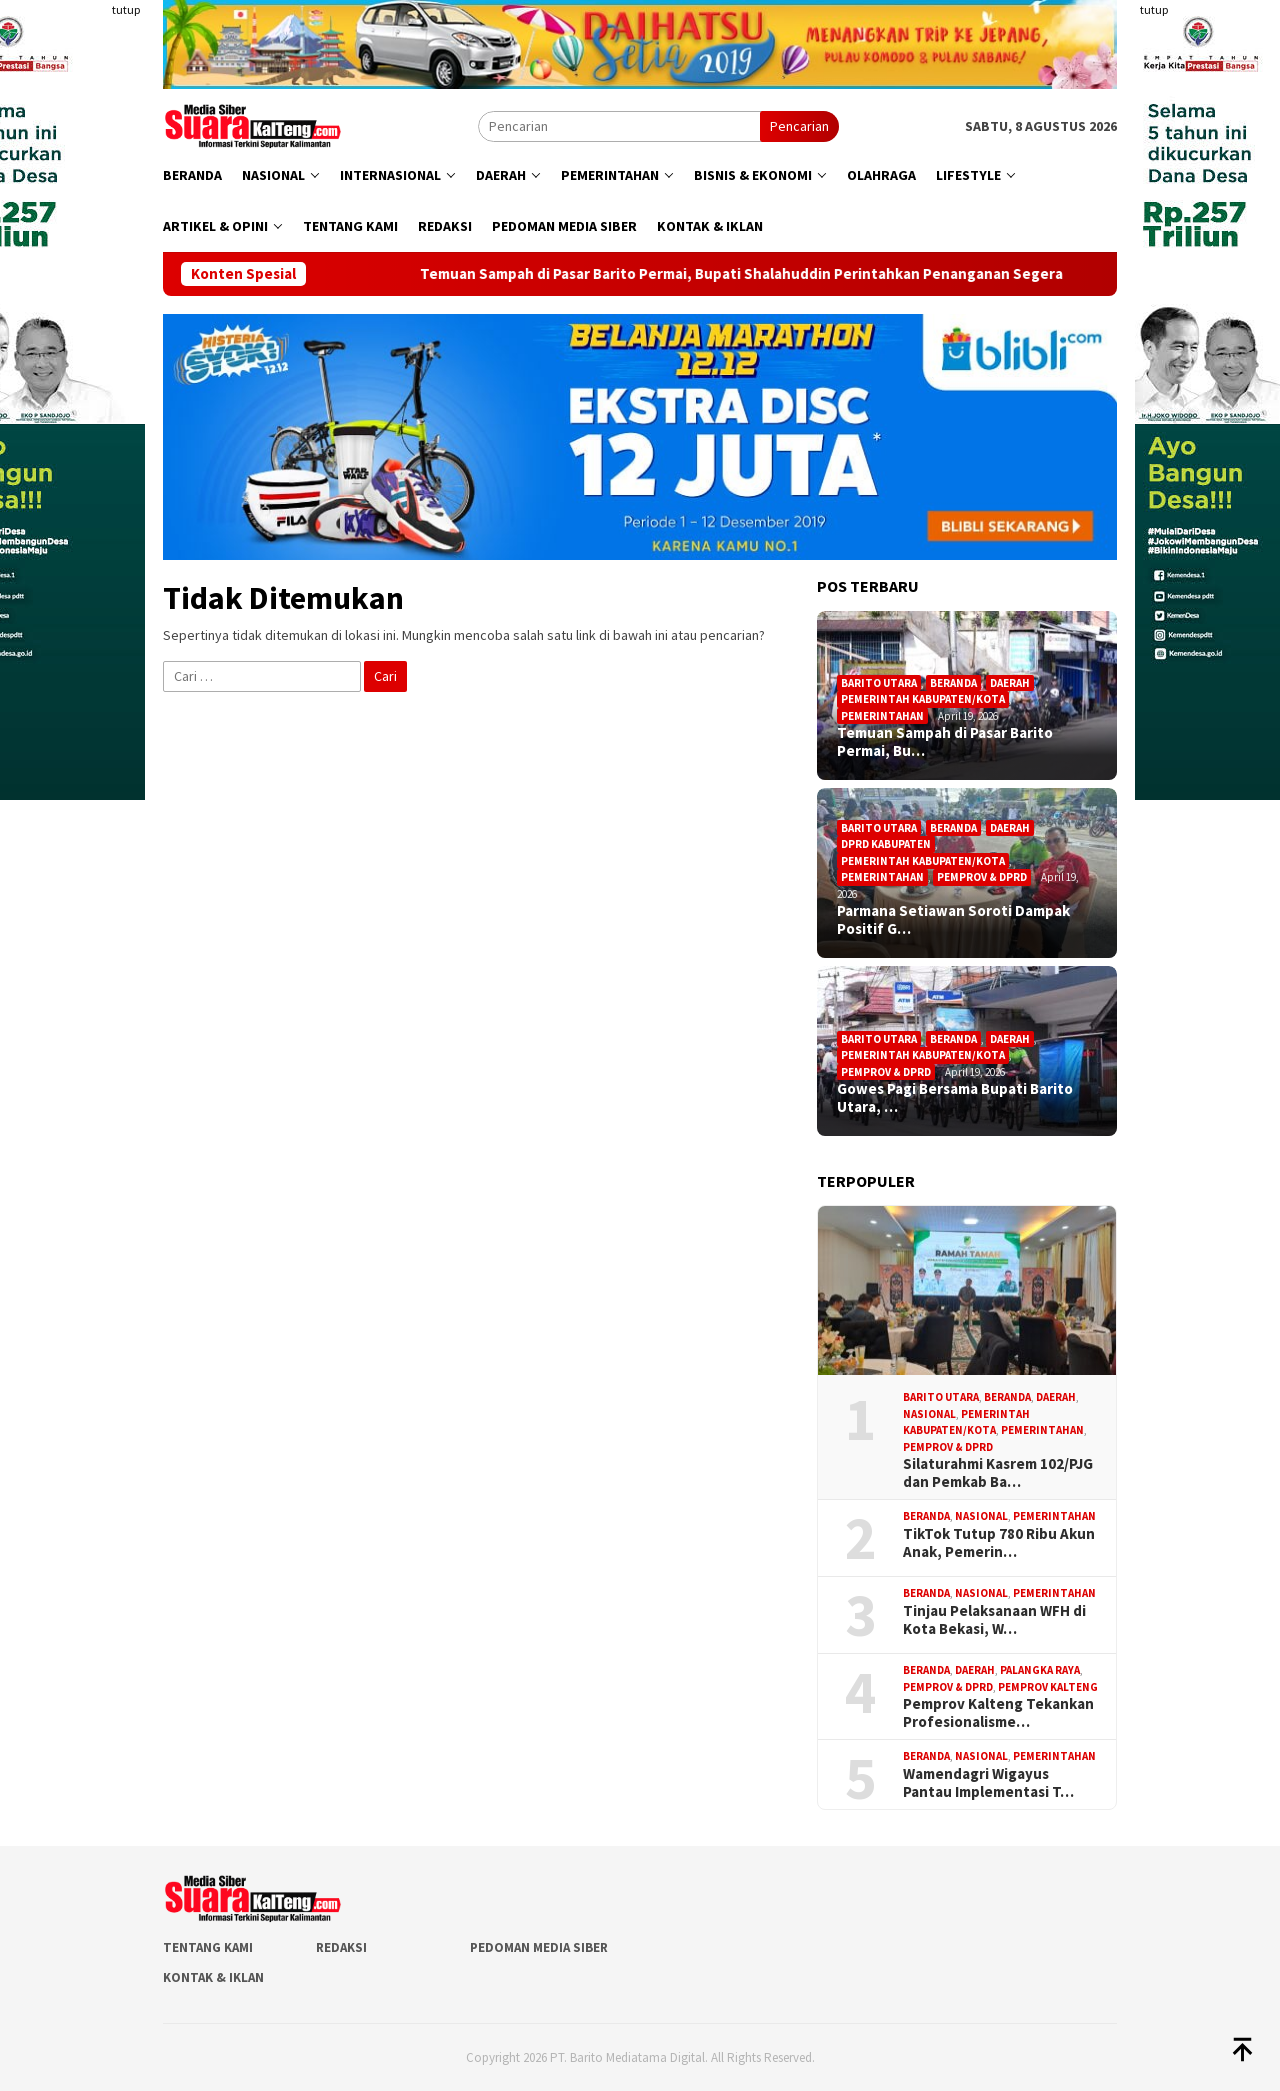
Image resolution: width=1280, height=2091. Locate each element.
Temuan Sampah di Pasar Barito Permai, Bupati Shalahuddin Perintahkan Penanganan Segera (781, 274)
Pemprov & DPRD (982, 877)
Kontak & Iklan (213, 1977)
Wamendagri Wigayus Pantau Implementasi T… (988, 1783)
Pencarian (799, 126)
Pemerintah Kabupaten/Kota (923, 699)
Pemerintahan (882, 716)
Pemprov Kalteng (1048, 1687)
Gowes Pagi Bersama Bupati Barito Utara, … (955, 1098)
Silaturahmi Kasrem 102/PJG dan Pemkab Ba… (998, 1473)
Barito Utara (879, 683)
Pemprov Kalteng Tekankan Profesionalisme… (998, 1713)
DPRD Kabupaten (886, 844)
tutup (126, 9)
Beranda (953, 683)
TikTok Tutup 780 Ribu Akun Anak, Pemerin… (999, 1543)
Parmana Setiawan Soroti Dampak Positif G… (953, 920)
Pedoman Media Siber (539, 1947)
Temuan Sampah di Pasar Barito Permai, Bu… (945, 742)
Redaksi (341, 1947)
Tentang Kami (208, 1947)
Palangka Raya (1040, 1670)
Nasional (929, 1414)
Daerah (1010, 683)
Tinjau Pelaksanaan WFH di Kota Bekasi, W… (994, 1620)
